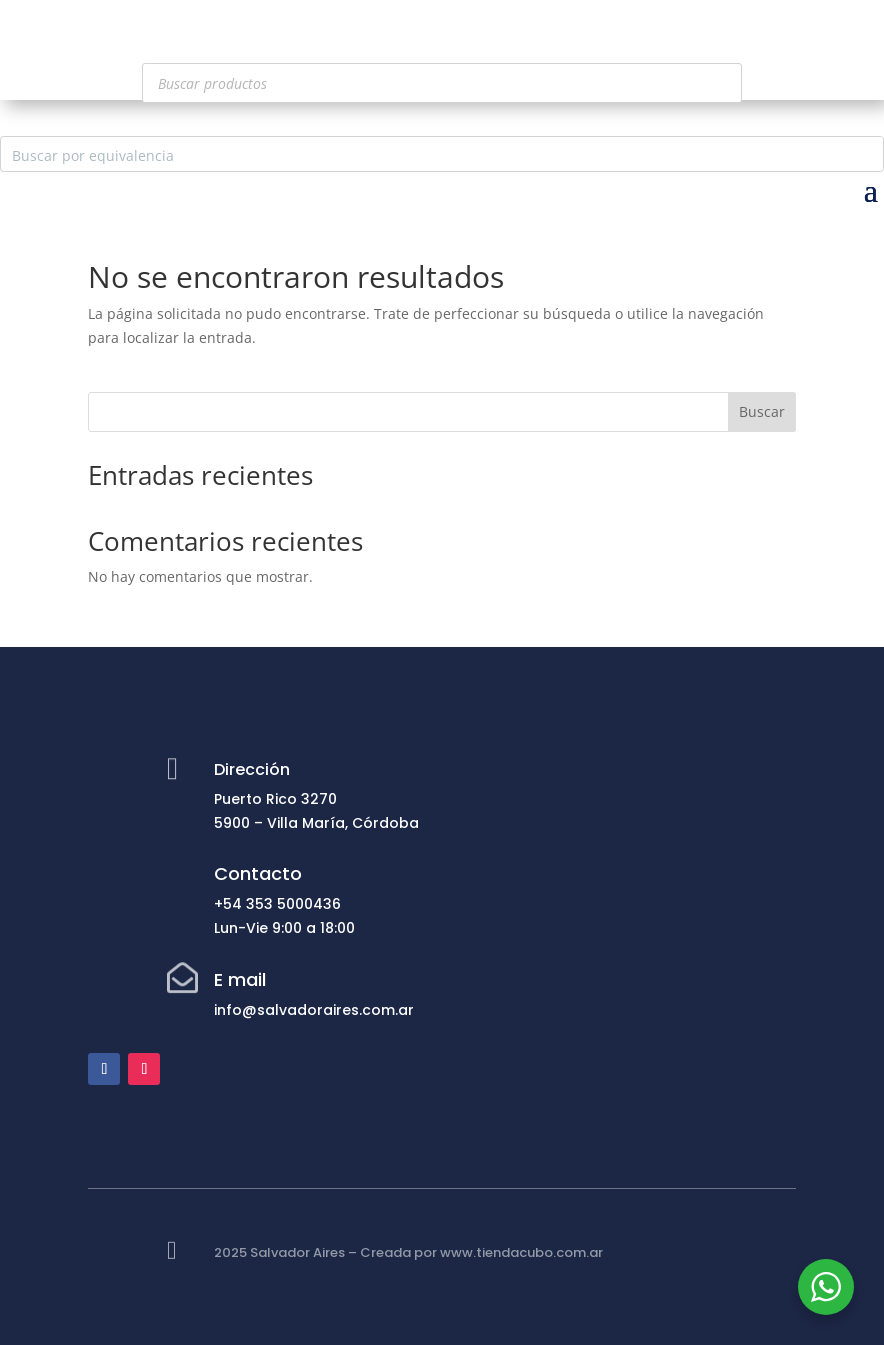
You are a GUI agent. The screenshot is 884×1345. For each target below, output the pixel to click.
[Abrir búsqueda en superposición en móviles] (442, 83)
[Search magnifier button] (866, 154)
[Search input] (426, 154)
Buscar (762, 411)
